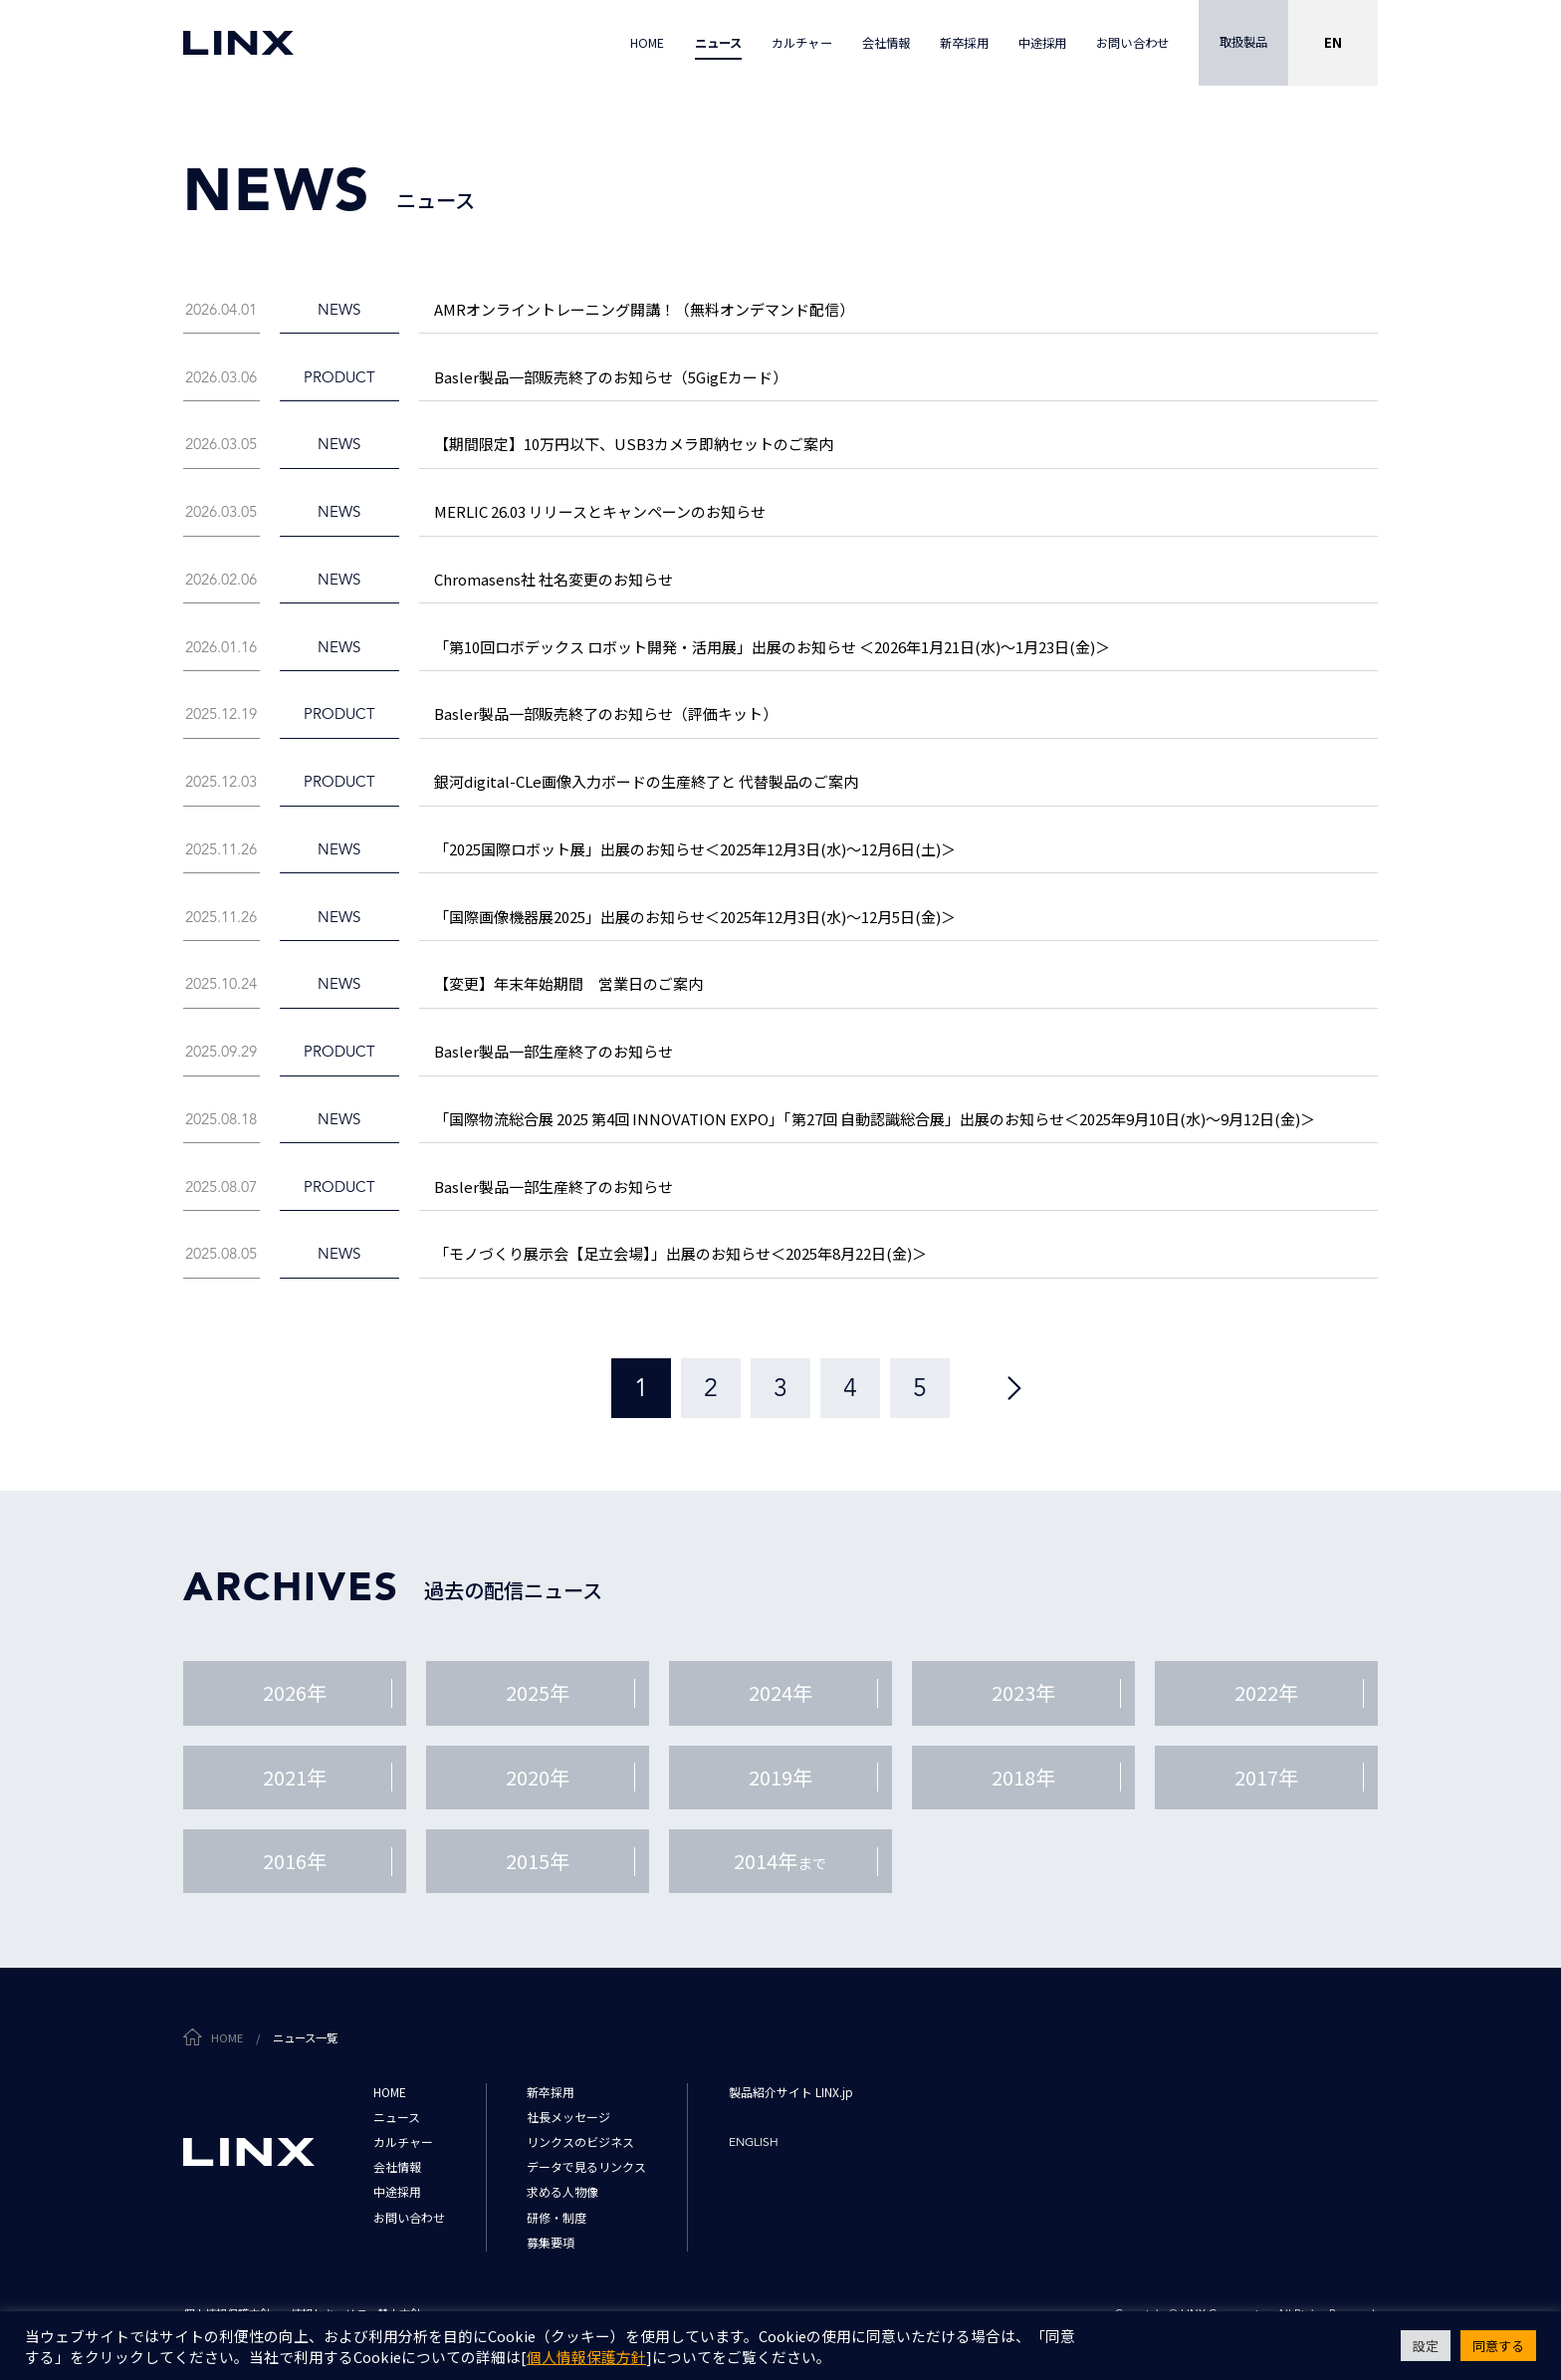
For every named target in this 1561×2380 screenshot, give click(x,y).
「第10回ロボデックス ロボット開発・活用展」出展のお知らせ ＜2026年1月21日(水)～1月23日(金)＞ (772, 646)
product (339, 376)
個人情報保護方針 (586, 2356)
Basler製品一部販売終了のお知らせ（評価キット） (606, 713)
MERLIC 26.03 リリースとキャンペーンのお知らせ (600, 511)
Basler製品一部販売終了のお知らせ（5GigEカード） (610, 376)
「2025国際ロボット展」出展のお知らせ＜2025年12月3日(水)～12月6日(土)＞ (695, 848)
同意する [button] (1498, 2345)
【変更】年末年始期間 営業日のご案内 (568, 983)
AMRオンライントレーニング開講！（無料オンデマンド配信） (644, 309)
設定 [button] (1426, 2345)
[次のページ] (1014, 1388)
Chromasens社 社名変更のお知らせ (553, 579)
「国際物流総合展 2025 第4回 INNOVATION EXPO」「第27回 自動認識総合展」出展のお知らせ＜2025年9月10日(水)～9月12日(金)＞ (874, 1118)
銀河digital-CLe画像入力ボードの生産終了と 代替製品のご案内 (646, 781)
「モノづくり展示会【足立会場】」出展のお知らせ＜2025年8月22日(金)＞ (680, 1253)
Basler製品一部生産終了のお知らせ (553, 1051)
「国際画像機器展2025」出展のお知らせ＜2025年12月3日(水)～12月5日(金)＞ (695, 916)
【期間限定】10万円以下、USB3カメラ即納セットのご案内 (633, 443)
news (339, 309)
